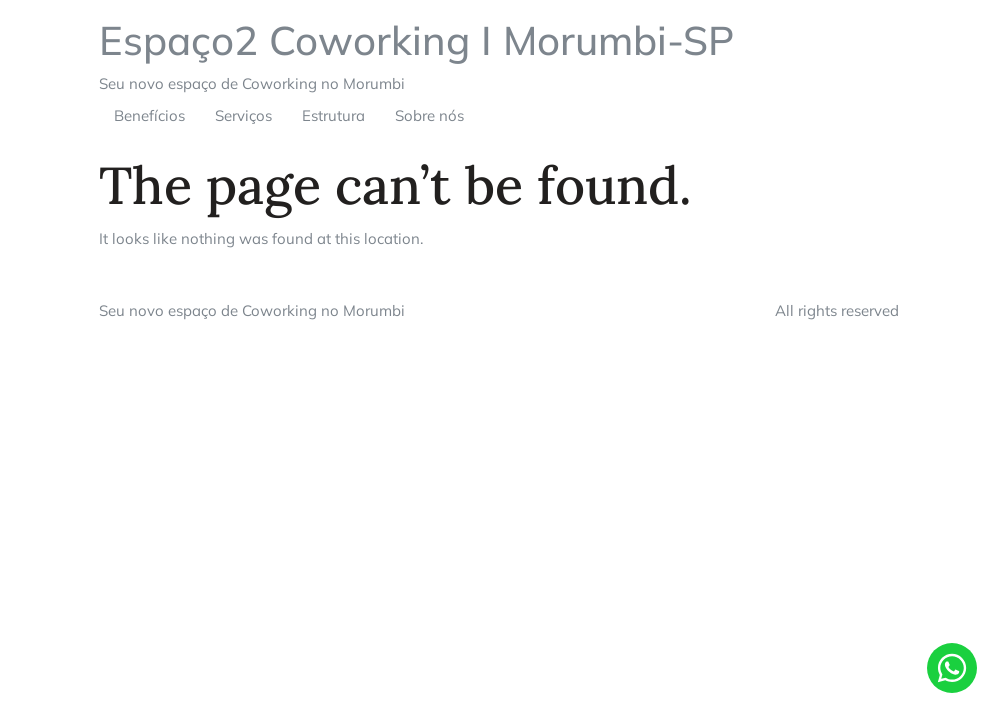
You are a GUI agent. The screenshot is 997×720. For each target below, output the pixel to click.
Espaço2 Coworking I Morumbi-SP (416, 40)
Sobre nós (429, 115)
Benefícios (149, 115)
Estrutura (333, 115)
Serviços (243, 115)
